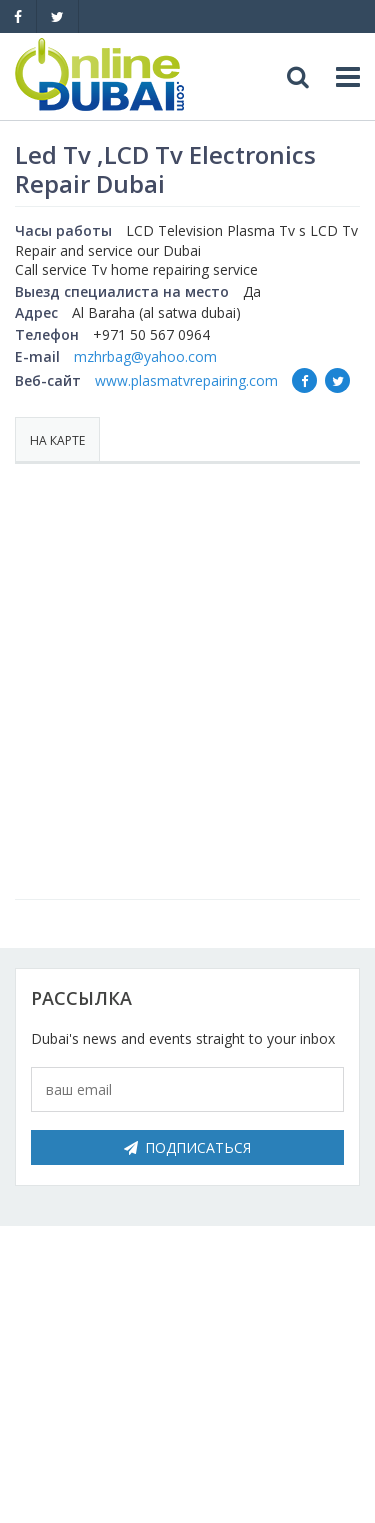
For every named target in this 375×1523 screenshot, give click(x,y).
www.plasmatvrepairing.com (186, 380)
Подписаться (187, 1147)
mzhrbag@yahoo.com (145, 356)
